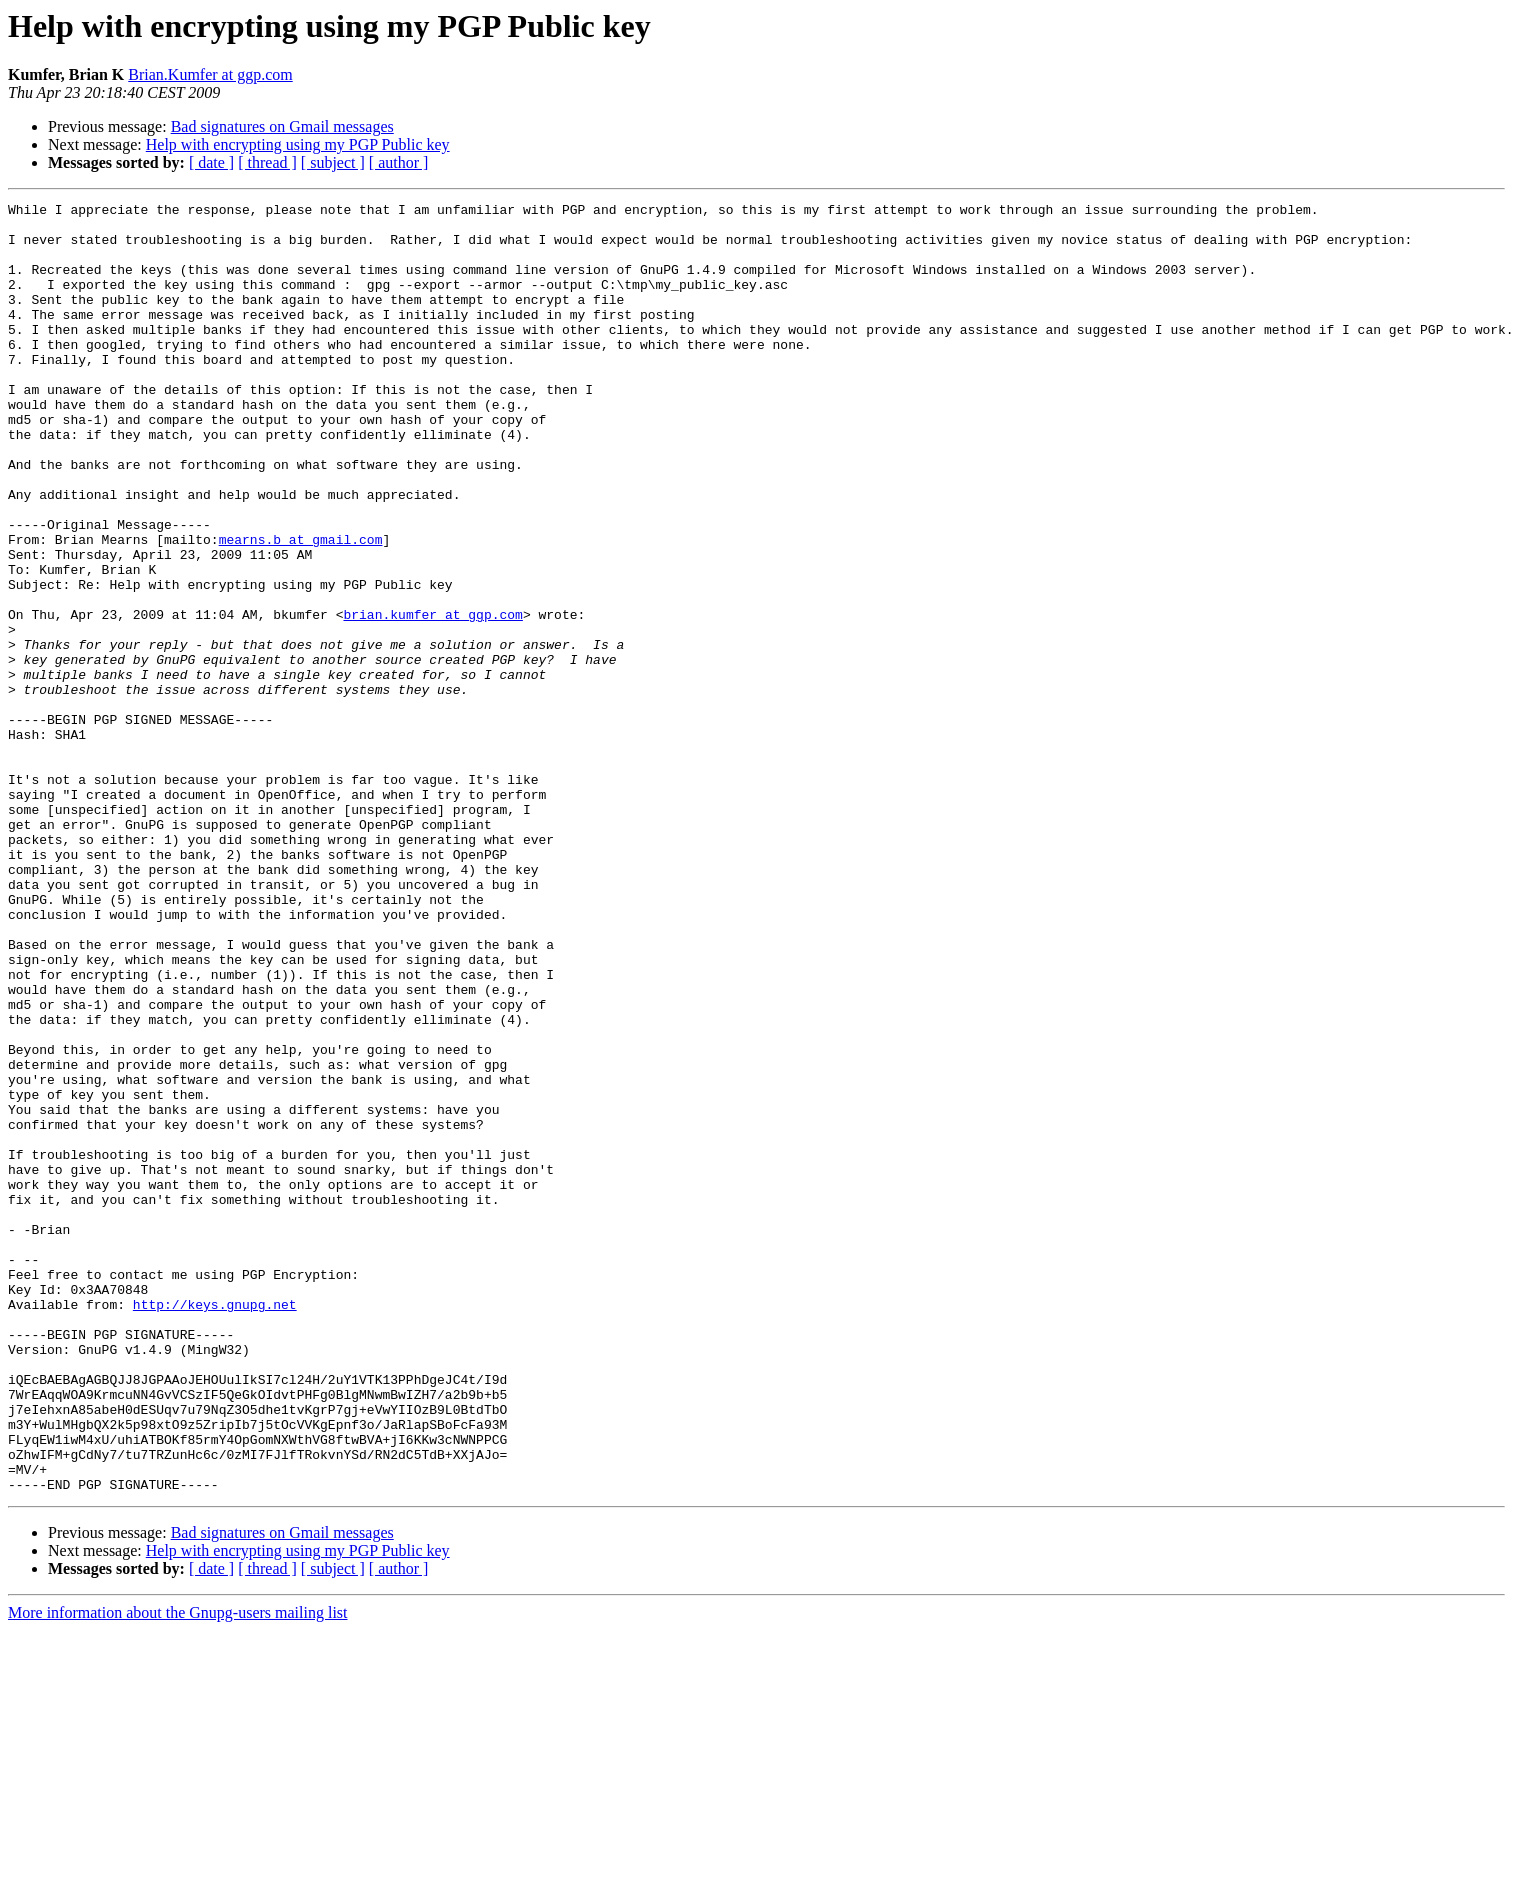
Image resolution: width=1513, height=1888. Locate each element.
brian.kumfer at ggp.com (432, 698)
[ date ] (211, 162)
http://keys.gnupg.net (215, 1526)
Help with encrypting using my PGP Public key (298, 144)
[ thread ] (267, 162)
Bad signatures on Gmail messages (282, 126)
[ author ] (399, 162)
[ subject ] (333, 162)
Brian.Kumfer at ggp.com (210, 74)
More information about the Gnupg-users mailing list (178, 1870)
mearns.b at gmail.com (301, 608)
